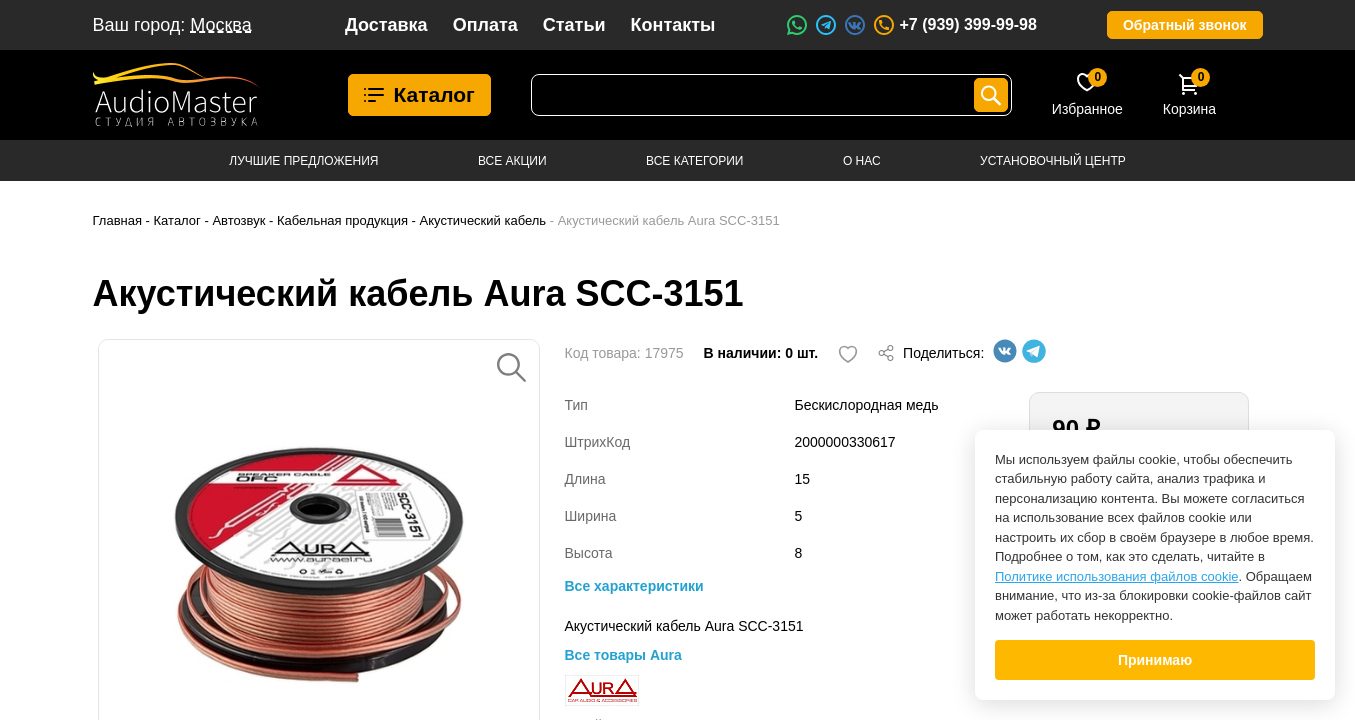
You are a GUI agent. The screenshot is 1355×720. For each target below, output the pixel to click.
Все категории (694, 161)
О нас (862, 161)
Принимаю (1155, 660)
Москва (220, 25)
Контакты (673, 25)
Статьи (574, 25)
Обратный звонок (1185, 25)
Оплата (485, 25)
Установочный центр (1053, 161)
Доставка (386, 25)
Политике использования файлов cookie (1117, 576)
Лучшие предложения (303, 161)
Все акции (512, 161)
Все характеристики (634, 586)
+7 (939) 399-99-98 (954, 25)
